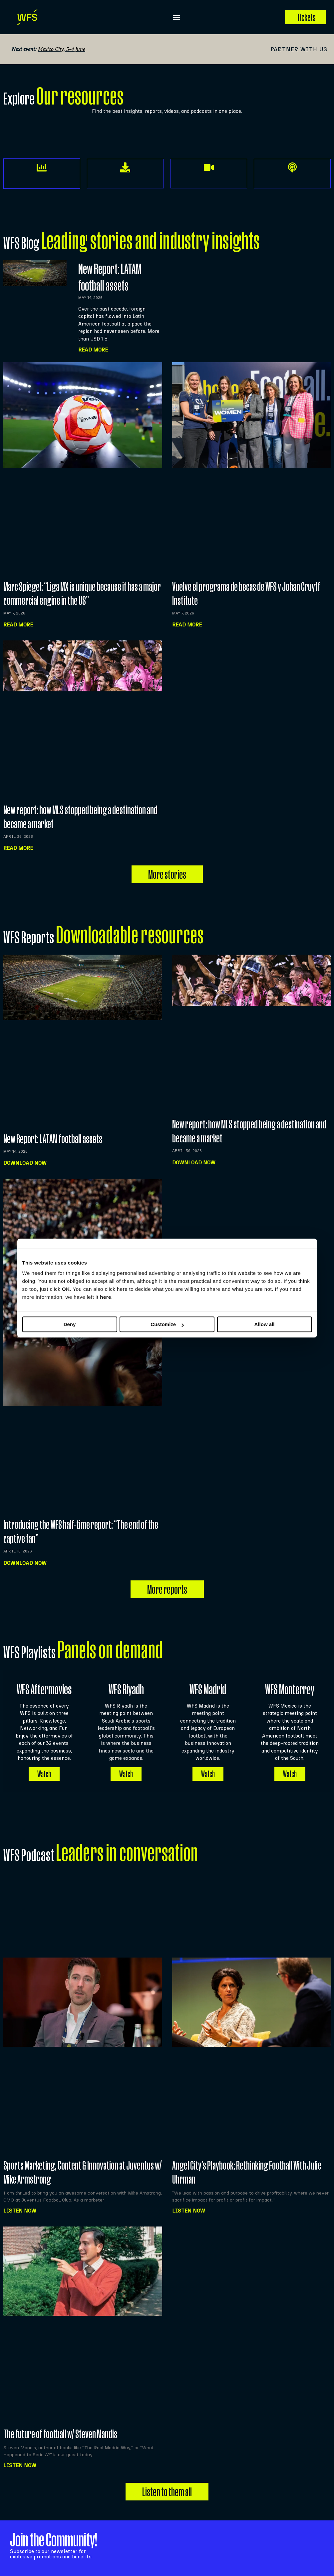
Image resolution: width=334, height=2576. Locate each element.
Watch (44, 1773)
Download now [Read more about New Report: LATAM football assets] (25, 1163)
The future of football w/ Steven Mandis (60, 2434)
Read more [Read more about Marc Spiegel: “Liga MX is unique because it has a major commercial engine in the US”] (18, 624)
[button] (176, 17)
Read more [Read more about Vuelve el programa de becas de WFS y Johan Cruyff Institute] (187, 624)
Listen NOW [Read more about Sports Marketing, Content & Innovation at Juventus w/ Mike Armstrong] (19, 2211)
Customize (167, 1324)
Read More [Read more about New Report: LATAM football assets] (93, 350)
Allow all (264, 1324)
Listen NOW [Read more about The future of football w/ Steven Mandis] (19, 2465)
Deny (70, 1324)
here (105, 1297)
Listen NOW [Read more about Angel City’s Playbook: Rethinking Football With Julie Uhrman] (188, 2211)
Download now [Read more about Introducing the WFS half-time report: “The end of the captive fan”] (25, 1563)
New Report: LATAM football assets (52, 1138)
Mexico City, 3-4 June (61, 49)
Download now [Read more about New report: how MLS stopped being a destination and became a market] (193, 1162)
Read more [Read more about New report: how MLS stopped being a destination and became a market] (18, 848)
